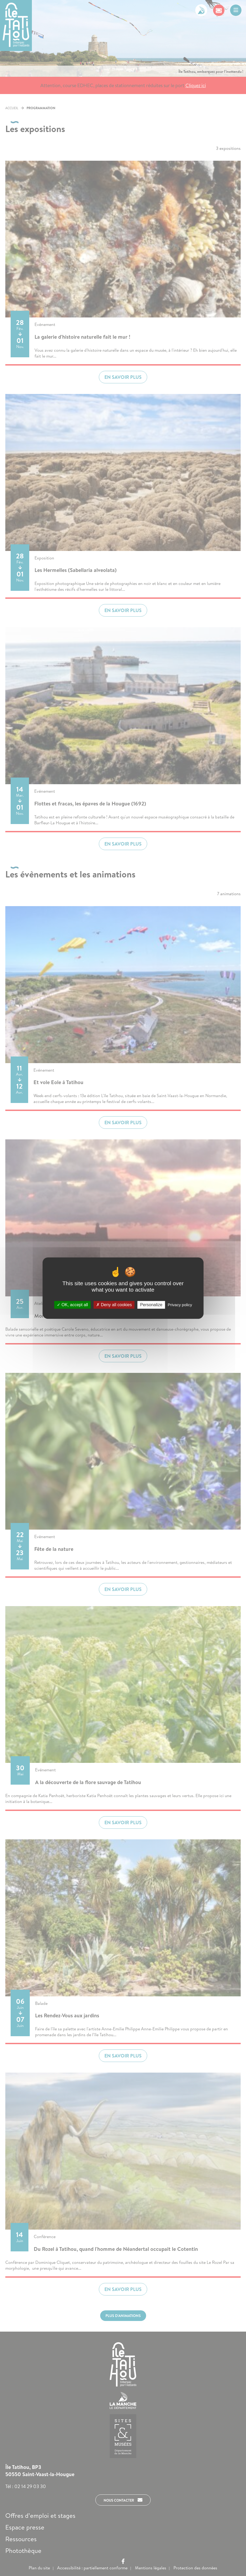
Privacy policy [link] (180, 1304)
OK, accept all (72, 1304)
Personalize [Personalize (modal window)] (151, 1304)
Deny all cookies (114, 1304)
